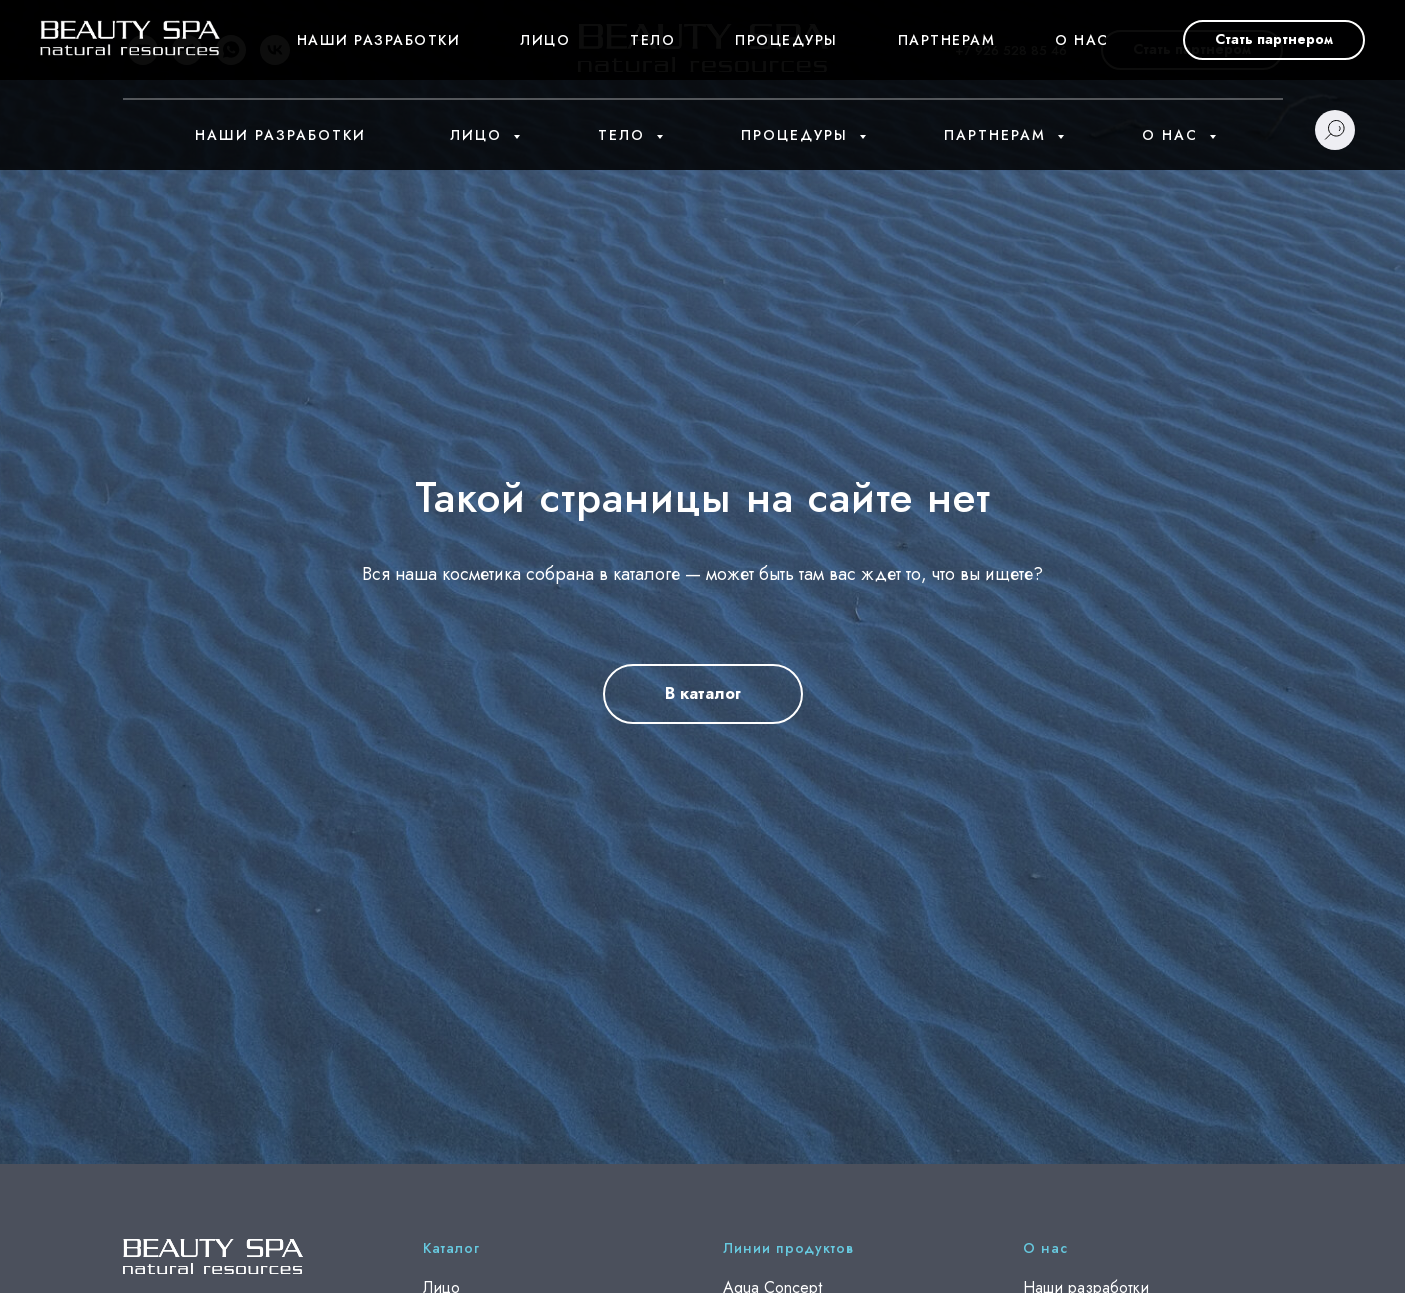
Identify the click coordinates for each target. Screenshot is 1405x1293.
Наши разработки (280, 135)
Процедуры (797, 135)
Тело (624, 135)
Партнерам (998, 135)
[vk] (275, 50)
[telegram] (187, 50)
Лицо (479, 135)
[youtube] (143, 50)
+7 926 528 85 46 (1011, 50)
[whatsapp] (231, 50)
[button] (1192, 50)
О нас (1173, 135)
